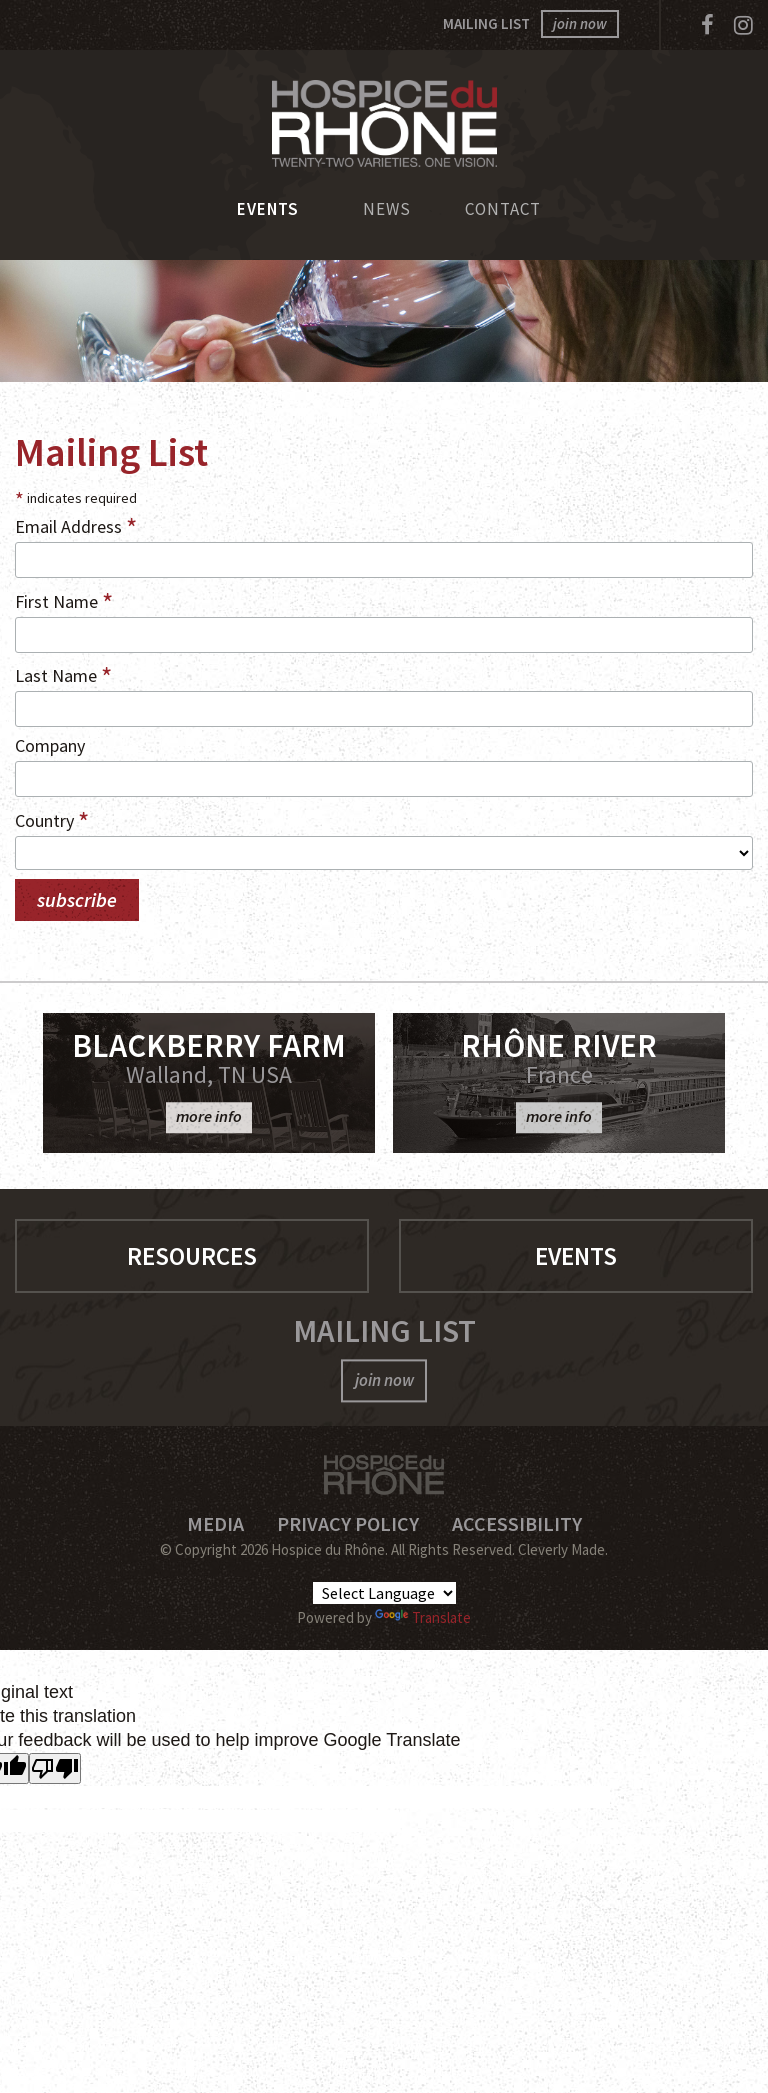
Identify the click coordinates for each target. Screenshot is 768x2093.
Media (215, 1523)
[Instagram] (743, 25)
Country (52, 819)
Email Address (76, 525)
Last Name (63, 674)
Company (50, 745)
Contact (503, 209)
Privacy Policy (348, 1523)
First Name (64, 600)
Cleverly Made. (563, 1549)
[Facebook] (707, 25)
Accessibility (517, 1523)
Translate (423, 1617)
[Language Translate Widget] (384, 1593)
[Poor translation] (55, 1768)
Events (268, 209)
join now (580, 23)
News (387, 209)
